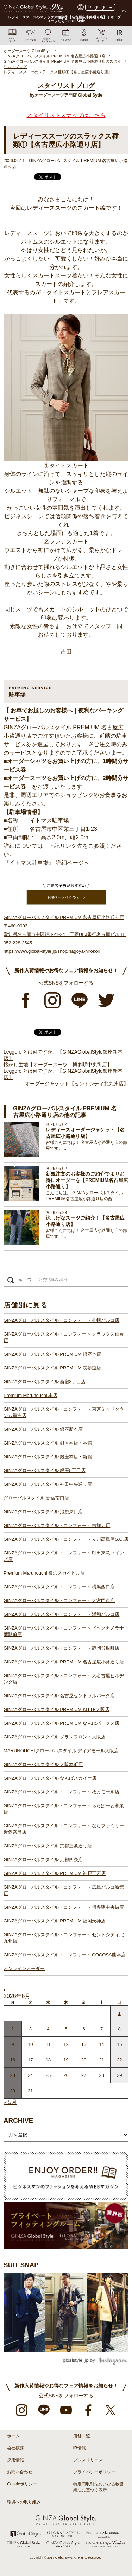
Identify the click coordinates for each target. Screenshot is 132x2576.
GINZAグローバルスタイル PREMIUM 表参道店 (52, 1367)
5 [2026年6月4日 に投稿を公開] (66, 2028)
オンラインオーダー (24, 1968)
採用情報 (15, 2460)
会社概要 (15, 2448)
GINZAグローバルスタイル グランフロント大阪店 (55, 1737)
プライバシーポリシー (94, 2472)
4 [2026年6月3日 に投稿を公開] (48, 2028)
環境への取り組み (24, 2502)
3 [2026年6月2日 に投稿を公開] (30, 2028)
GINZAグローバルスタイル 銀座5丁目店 (45, 1470)
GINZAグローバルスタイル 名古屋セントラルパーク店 (59, 1695)
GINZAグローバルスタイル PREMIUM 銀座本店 (52, 1354)
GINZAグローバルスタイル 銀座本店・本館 (48, 1443)
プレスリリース (88, 2460)
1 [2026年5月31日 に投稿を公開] (119, 2013)
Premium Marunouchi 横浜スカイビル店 (44, 1573)
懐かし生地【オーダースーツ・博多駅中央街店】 (58, 1064)
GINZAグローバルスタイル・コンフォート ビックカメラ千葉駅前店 (64, 1631)
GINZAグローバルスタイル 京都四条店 (43, 1859)
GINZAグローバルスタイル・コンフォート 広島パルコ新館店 (64, 1890)
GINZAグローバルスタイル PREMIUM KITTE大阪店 (56, 1709)
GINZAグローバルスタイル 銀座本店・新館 (48, 1456)
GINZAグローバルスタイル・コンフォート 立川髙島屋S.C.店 (66, 1539)
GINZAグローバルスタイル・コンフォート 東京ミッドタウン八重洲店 (64, 1412)
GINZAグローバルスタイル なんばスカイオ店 (50, 1778)
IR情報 (79, 2448)
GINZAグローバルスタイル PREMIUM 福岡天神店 (55, 1921)
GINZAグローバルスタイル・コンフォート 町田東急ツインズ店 (64, 1556)
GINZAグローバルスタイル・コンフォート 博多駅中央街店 (64, 1907)
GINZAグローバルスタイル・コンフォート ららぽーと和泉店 (64, 1809)
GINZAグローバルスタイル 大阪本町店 (43, 1764)
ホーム (13, 2436)
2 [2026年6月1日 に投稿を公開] (12, 2028)
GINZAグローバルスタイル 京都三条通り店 (48, 1845)
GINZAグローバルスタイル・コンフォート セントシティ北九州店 (64, 1938)
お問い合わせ (19, 2472)
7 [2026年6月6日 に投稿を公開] (101, 2028)
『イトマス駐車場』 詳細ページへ (46, 863)
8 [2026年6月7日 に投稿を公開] (119, 2028)
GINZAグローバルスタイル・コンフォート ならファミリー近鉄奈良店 (64, 1829)
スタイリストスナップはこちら (66, 115)
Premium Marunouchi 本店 (30, 1395)
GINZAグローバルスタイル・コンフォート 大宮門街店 (59, 1600)
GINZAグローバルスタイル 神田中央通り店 (48, 1484)
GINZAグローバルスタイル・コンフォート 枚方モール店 (61, 1792)
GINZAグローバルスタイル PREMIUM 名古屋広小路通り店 (64, 1661)
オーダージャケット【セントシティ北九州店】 (76, 1083)
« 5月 (10, 2102)
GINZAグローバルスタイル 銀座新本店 (43, 1429)
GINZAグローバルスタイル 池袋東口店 (43, 1511)
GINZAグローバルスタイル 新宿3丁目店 (45, 1381)
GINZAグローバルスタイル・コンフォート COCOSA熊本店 (65, 1954)
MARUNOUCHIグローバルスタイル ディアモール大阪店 (61, 1750)
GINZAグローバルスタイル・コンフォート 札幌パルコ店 (61, 1320)
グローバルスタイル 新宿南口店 (36, 1498)
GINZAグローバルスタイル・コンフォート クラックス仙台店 (64, 1337)
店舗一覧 (81, 2436)
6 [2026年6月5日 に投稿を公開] (83, 2028)
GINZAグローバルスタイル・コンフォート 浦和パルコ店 (61, 1614)
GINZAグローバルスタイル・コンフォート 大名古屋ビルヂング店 (64, 1679)
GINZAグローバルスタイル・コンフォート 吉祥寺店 (57, 1525)
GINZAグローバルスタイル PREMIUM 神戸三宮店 (55, 1873)
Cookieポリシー (22, 2484)
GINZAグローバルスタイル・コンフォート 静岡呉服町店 (61, 1648)
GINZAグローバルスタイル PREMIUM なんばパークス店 (61, 1723)
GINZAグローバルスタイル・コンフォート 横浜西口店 (59, 1586)
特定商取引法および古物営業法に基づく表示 (98, 2487)
